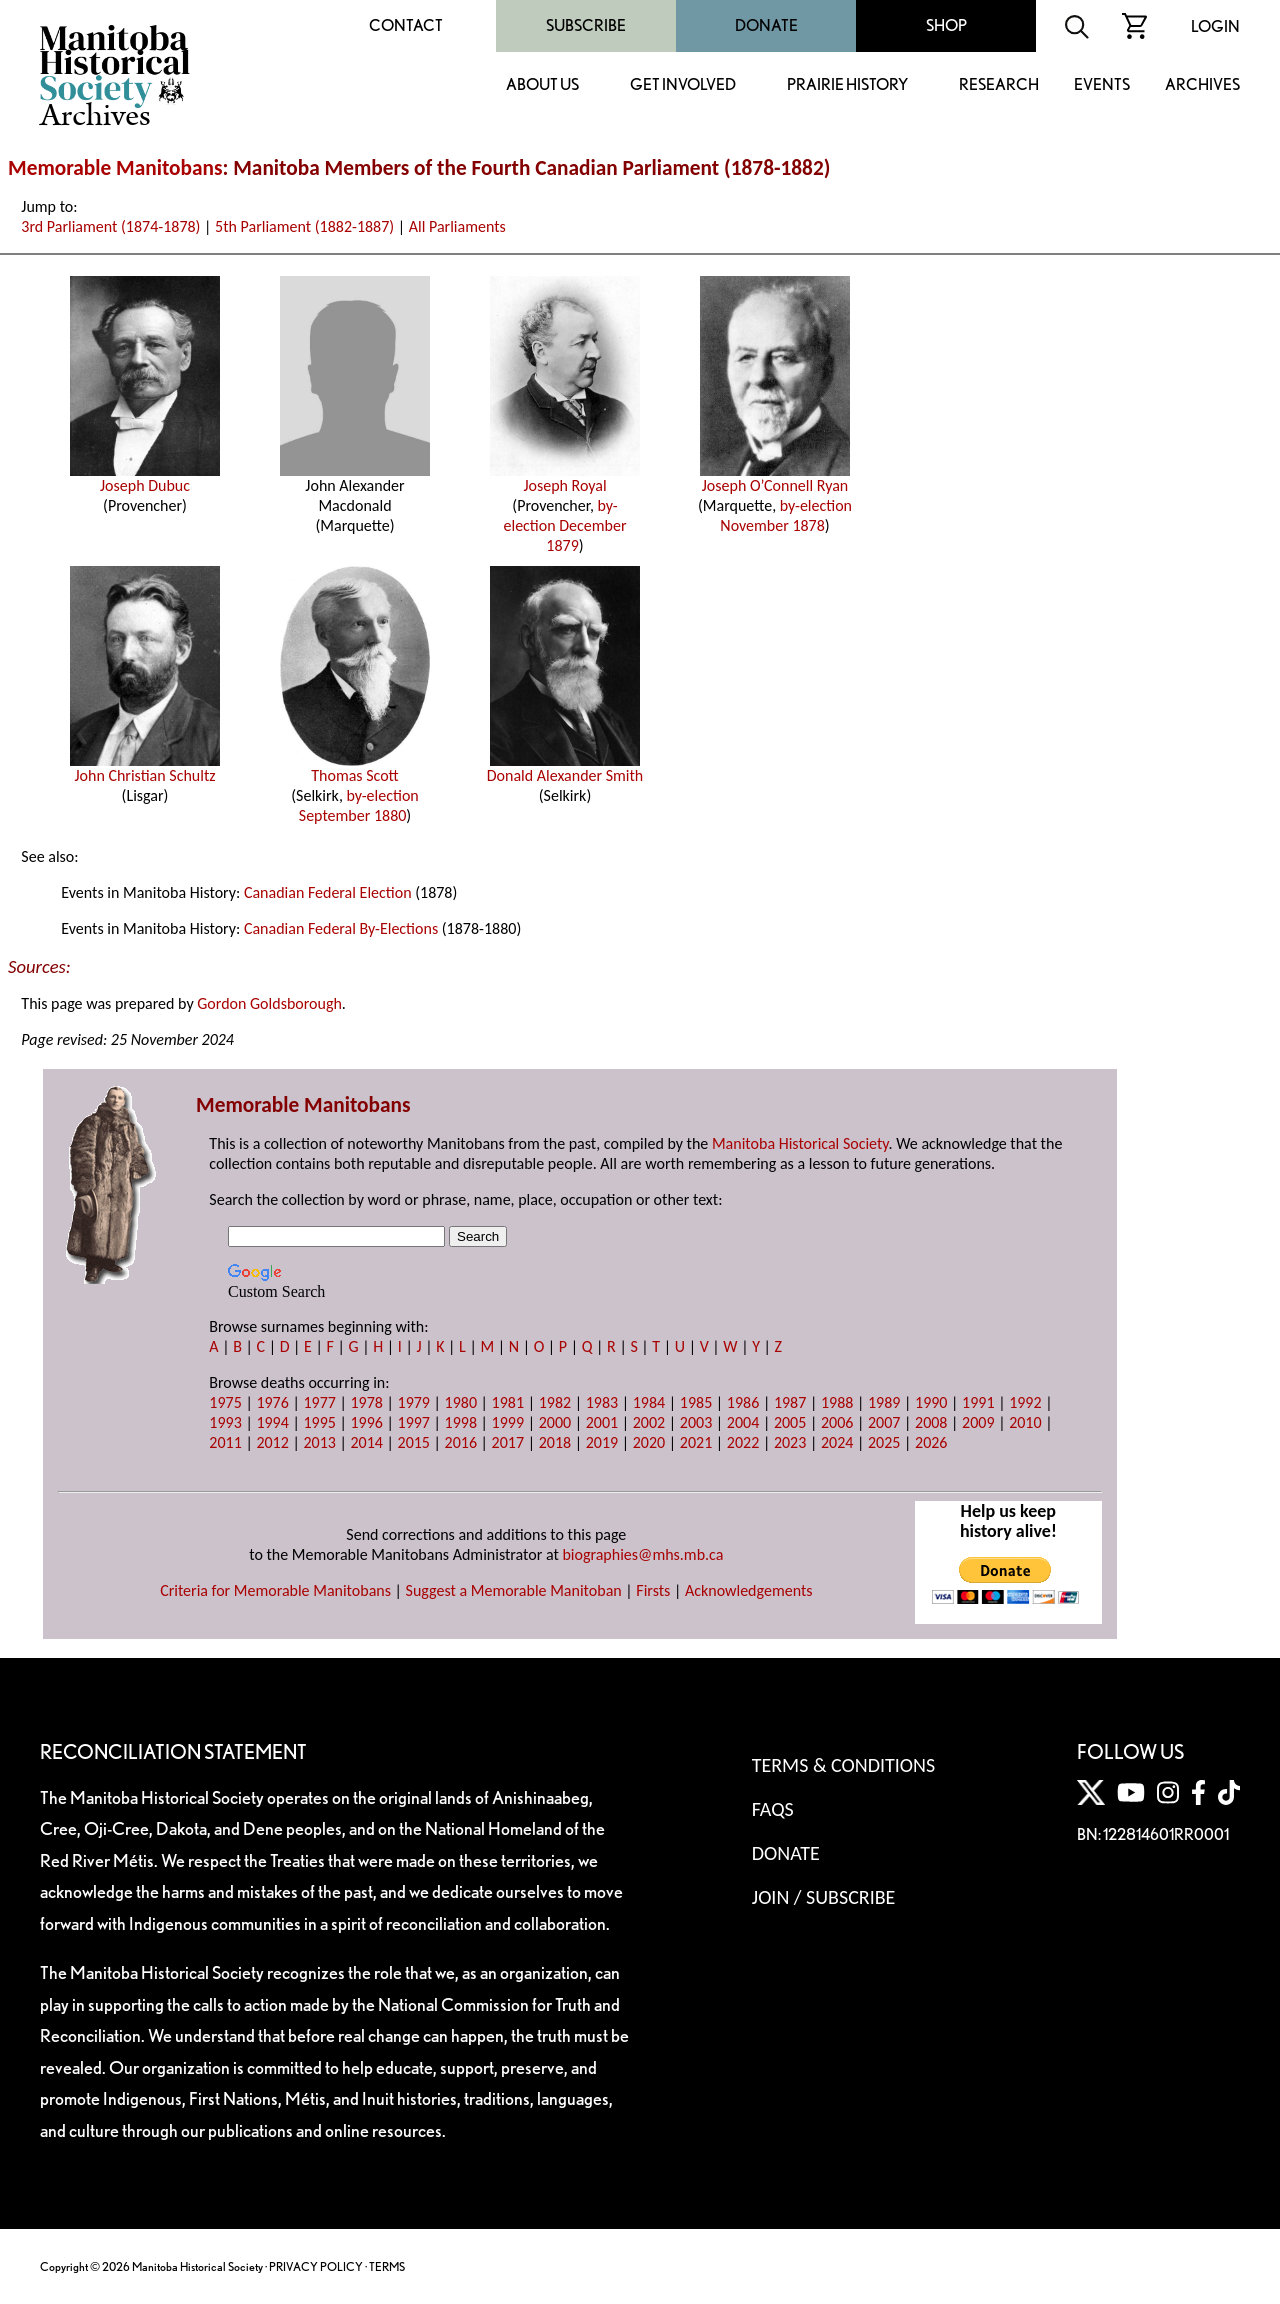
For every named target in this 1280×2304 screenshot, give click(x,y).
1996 (366, 1422)
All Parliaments (457, 226)
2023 (790, 1442)
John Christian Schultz (145, 768)
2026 (931, 1442)
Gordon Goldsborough (269, 1003)
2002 (649, 1422)
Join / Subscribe (824, 1897)
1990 (931, 1402)
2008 (931, 1422)
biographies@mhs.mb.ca (642, 1554)
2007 (884, 1422)
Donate (766, 25)
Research (999, 85)
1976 (272, 1402)
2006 (837, 1422)
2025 (884, 1442)
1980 (461, 1402)
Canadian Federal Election (328, 892)
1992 (1025, 1402)
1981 (508, 1402)
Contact (406, 25)
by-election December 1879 (565, 525)
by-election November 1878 (786, 515)
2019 (602, 1442)
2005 (790, 1422)
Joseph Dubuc (145, 478)
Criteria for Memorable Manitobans (275, 1590)
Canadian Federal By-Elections (341, 928)
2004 (743, 1422)
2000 (555, 1422)
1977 (319, 1402)
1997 (414, 1422)
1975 (225, 1402)
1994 (272, 1422)
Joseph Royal (565, 478)
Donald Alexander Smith (565, 768)
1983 (602, 1402)
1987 (790, 1402)
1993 (225, 1422)
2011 (225, 1442)
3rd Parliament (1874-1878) (110, 226)
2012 (272, 1442)
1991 (978, 1402)
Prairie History (847, 85)
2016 (461, 1442)
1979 (414, 1402)
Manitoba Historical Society (800, 1143)
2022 (743, 1442)
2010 (1025, 1422)
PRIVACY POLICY (316, 2266)
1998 (461, 1422)
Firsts (653, 1590)
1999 (508, 1422)
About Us (542, 85)
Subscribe (586, 25)
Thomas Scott (355, 768)
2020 (649, 1442)
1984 (649, 1402)
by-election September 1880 (359, 805)
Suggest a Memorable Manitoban (514, 1590)
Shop (946, 25)
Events (1102, 85)
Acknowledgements (749, 1590)
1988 (837, 1402)
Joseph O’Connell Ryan (775, 478)
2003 (696, 1422)
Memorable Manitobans (115, 168)
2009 (978, 1422)
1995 (319, 1422)
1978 (366, 1402)
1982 (555, 1402)
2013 (319, 1442)
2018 (555, 1442)
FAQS (773, 1809)
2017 (508, 1442)
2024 (837, 1442)
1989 (884, 1402)
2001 (602, 1422)
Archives (1202, 85)
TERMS (387, 2266)
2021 (696, 1442)
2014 (366, 1442)
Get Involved (683, 85)
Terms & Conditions (843, 1765)
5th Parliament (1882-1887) (304, 226)
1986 (743, 1402)
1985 (696, 1402)
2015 (414, 1442)
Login (1215, 26)
